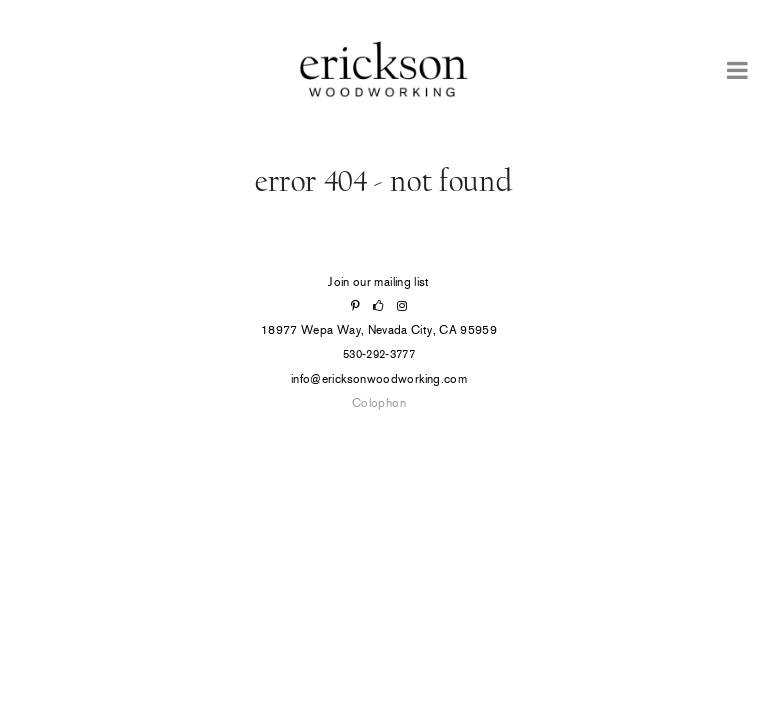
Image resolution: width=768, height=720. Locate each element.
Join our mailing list (379, 282)
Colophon (379, 403)
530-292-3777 (379, 354)
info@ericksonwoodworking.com (379, 379)
